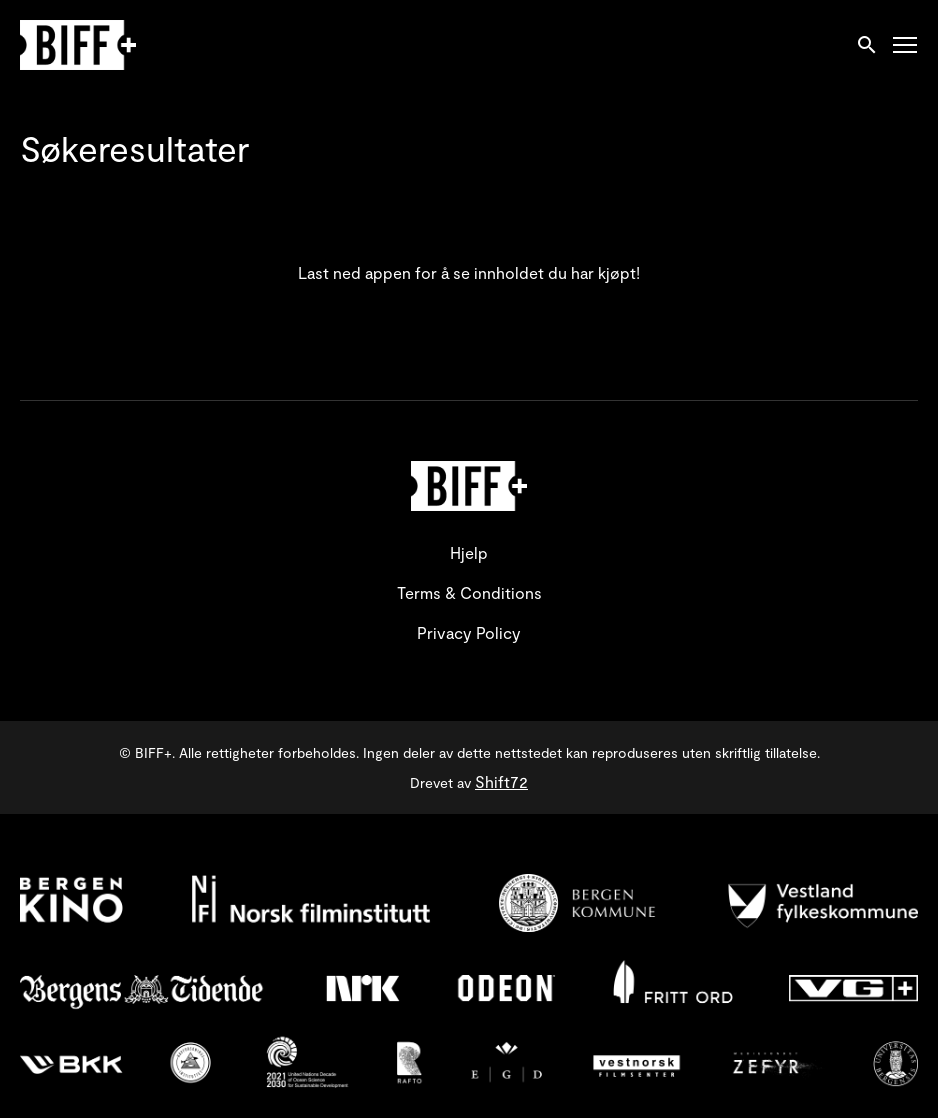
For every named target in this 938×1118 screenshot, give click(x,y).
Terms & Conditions (469, 592)
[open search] (868, 44)
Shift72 (501, 781)
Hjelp (469, 552)
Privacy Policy (469, 632)
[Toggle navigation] (906, 45)
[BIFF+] (469, 486)
